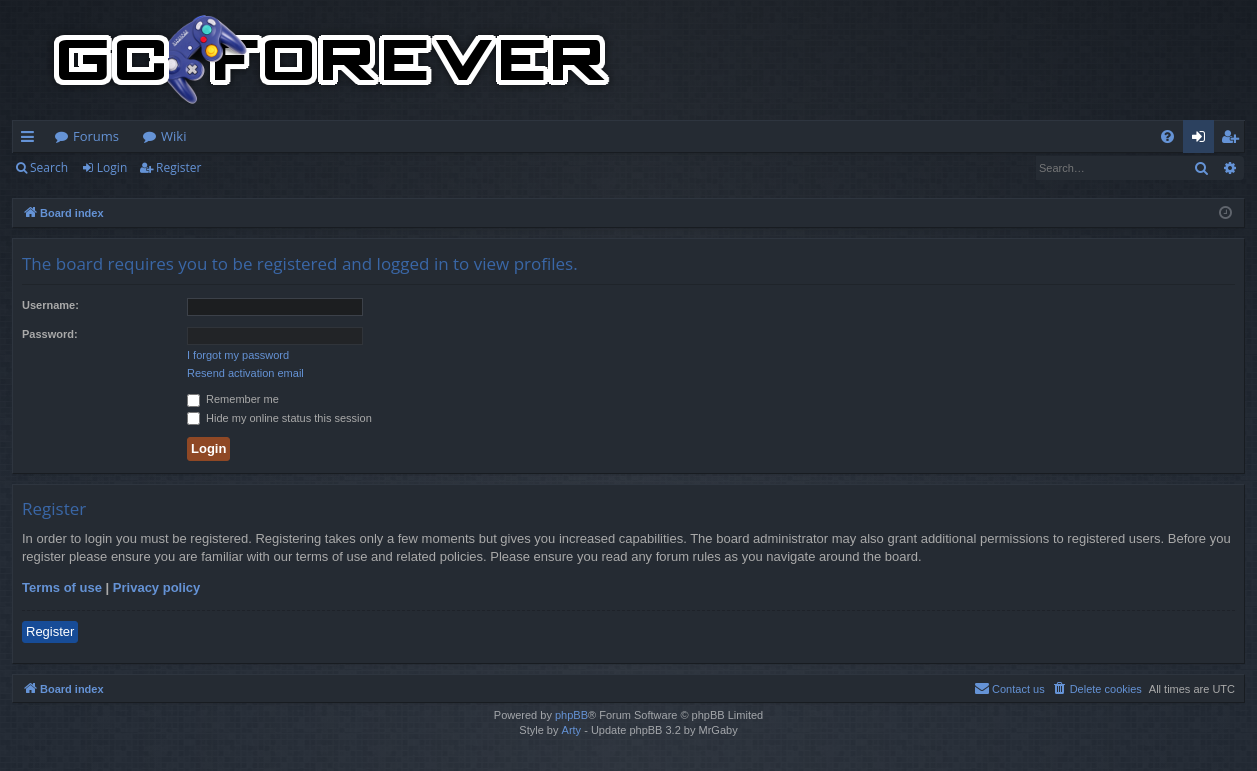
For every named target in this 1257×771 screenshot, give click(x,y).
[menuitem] (1167, 136)
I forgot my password (238, 355)
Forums (96, 136)
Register (178, 167)
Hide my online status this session (279, 418)
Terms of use (62, 587)
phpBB (571, 715)
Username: (50, 305)
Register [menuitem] (1234, 140)
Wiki (173, 136)
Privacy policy (156, 587)
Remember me (233, 399)
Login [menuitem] (1202, 140)
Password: (50, 334)
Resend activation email (245, 373)
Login (112, 167)
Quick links (31, 140)
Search (49, 167)
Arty (572, 730)
